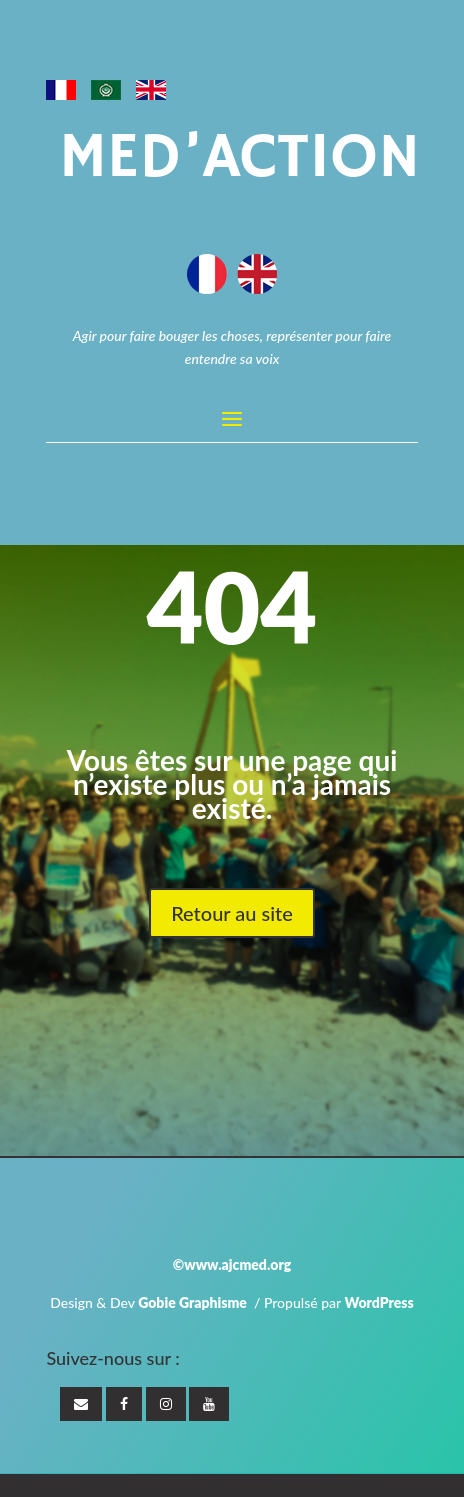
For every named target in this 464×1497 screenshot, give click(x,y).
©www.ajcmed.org (232, 1264)
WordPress (378, 1302)
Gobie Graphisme (192, 1302)
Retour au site (232, 913)
